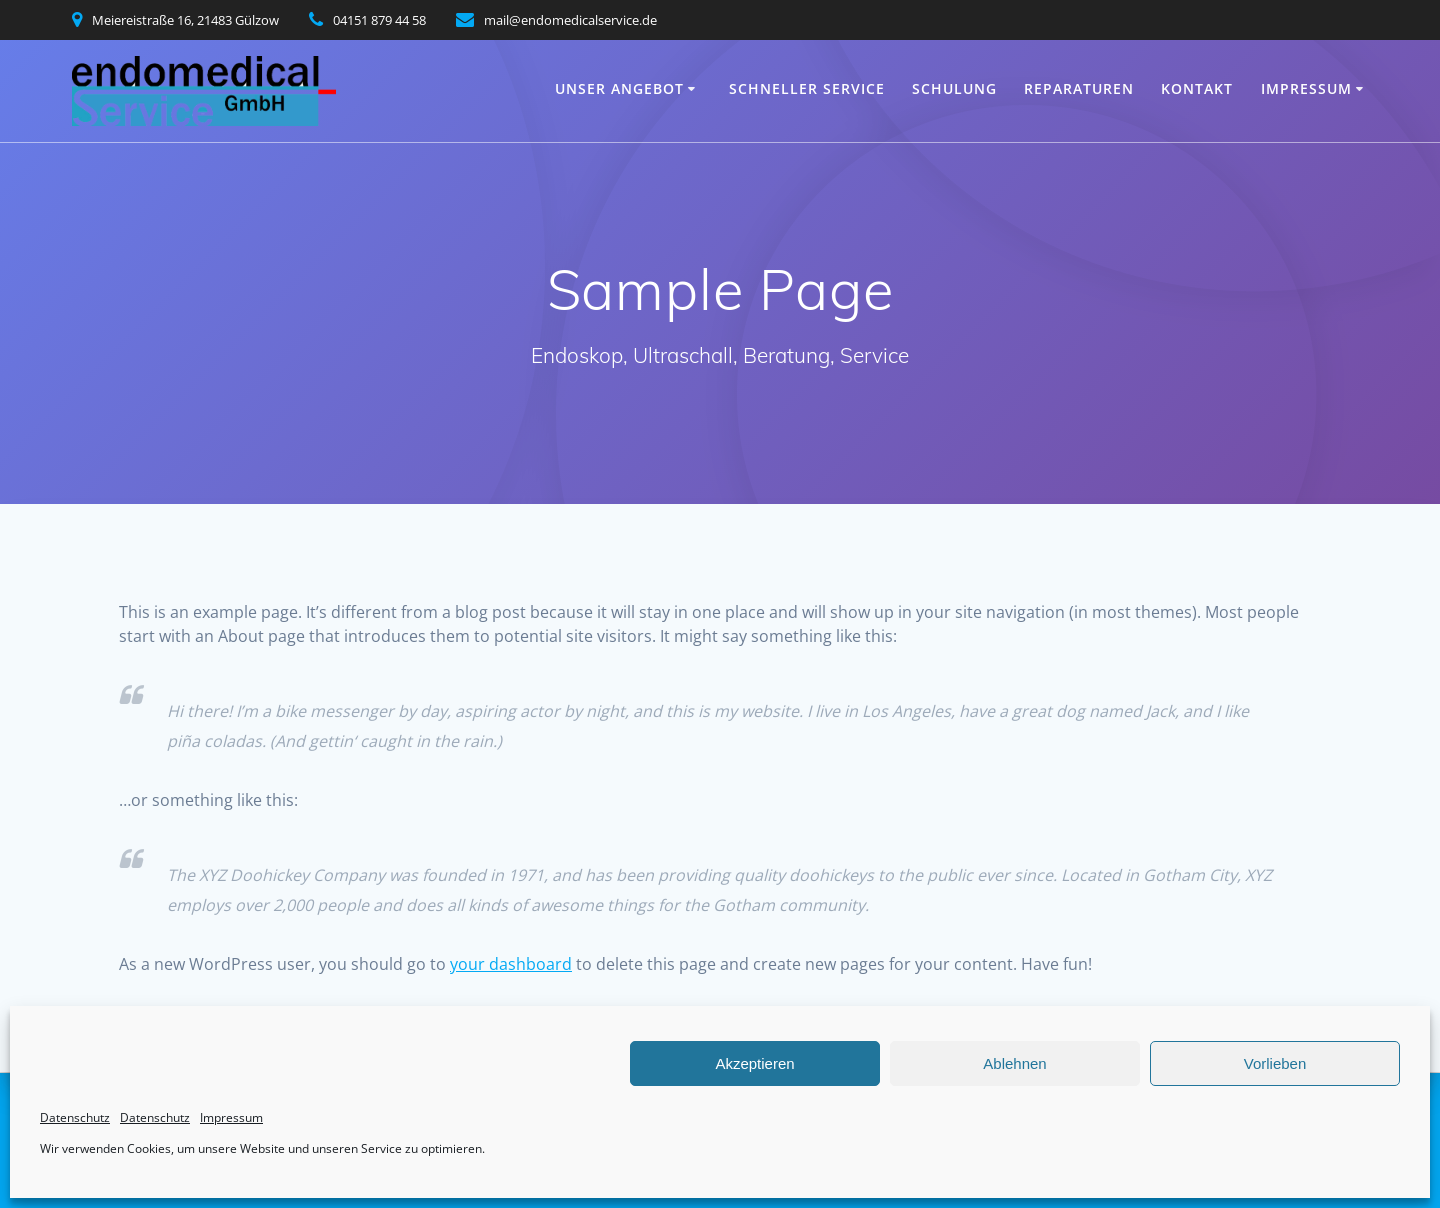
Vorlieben (1275, 1063)
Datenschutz (75, 1117)
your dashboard (511, 964)
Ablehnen (1014, 1063)
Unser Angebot (619, 88)
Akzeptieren (754, 1063)
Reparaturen (1079, 88)
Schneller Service (807, 88)
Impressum (231, 1117)
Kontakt (1197, 88)
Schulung (954, 88)
